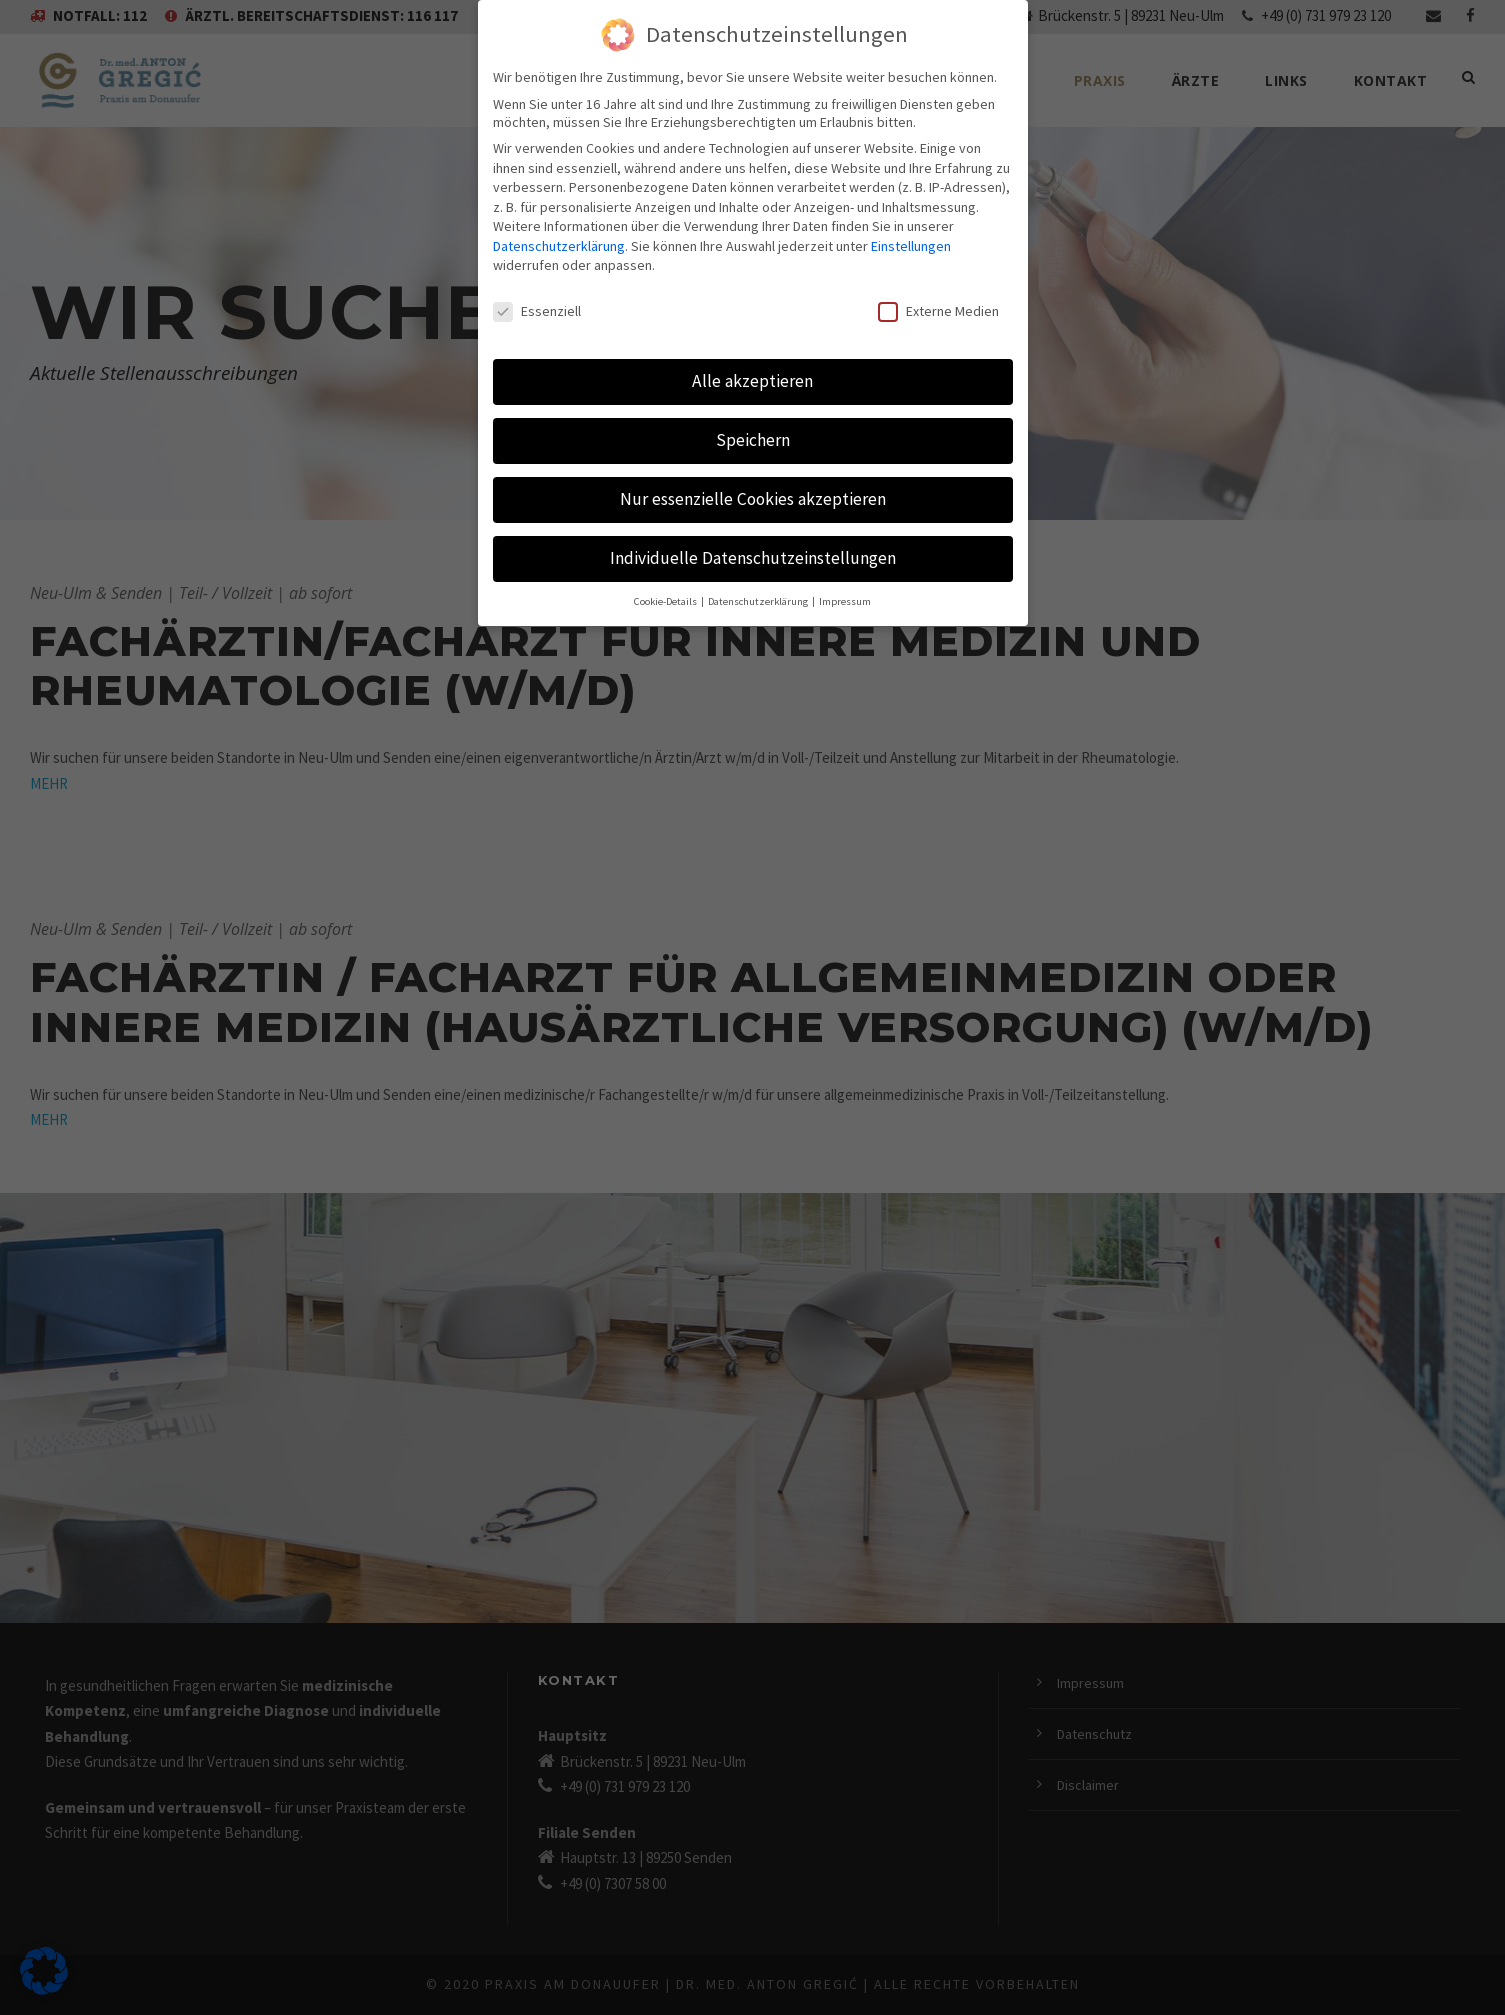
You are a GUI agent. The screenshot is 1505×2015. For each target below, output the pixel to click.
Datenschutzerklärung (627, 213)
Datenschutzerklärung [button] (762, 567)
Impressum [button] (850, 567)
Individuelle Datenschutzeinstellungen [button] (752, 523)
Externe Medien (936, 278)
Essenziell (538, 278)
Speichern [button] (752, 405)
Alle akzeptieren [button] (752, 346)
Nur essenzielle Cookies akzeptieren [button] (752, 464)
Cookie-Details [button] (664, 567)
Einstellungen (535, 233)
